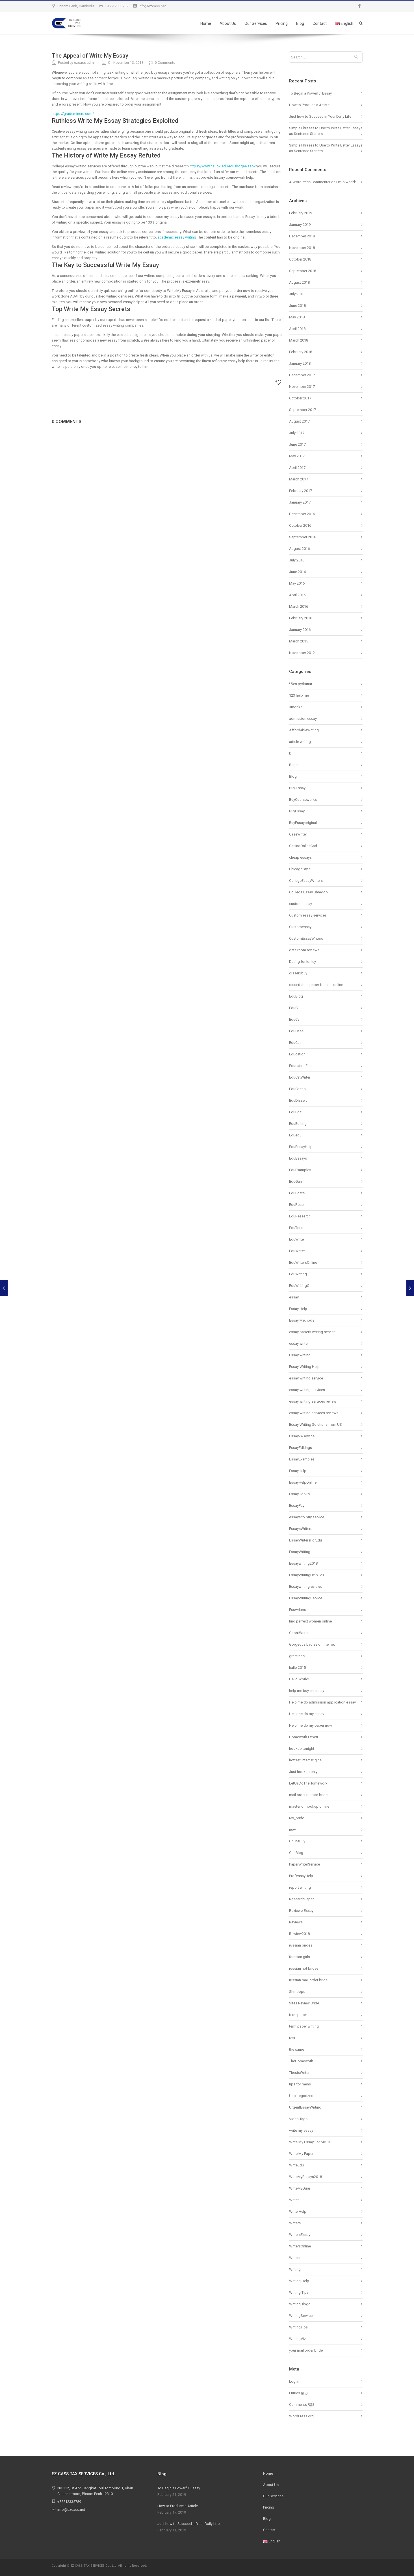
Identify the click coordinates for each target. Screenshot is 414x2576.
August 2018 (299, 282)
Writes (294, 2258)
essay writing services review (312, 1401)
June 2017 (297, 444)
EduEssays (298, 1158)
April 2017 (297, 467)
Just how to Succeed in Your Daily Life (320, 116)
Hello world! (346, 182)
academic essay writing (177, 237)
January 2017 (300, 502)
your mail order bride (306, 2350)
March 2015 (298, 641)
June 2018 (297, 305)
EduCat (295, 1042)
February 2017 (300, 491)
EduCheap (297, 1089)
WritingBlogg (300, 2304)
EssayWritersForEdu (305, 1540)
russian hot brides (303, 1968)
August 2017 (299, 421)
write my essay (301, 2130)
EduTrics (296, 1228)
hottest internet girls (305, 1760)
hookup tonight (301, 1748)
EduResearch (300, 1216)
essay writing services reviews (313, 1413)
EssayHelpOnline (303, 1482)
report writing (300, 1887)
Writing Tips (299, 2292)
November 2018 (302, 248)
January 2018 (300, 363)
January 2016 (300, 629)
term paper (298, 2015)
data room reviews (304, 950)
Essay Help (298, 1309)
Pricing (282, 23)
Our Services (255, 23)
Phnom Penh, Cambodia (76, 6)
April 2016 (297, 595)
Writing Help (299, 2281)
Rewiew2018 (299, 1934)
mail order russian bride (308, 1795)
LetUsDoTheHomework (308, 1783)
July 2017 (296, 433)
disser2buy (298, 973)
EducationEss (300, 1066)
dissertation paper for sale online (316, 985)
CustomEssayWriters (306, 938)
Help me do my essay (306, 1714)
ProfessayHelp (301, 1876)
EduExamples (300, 1170)
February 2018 (300, 352)
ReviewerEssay (301, 1910)
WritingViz (297, 2339)
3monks (295, 707)
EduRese (296, 1204)
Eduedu (295, 1135)
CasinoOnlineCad (303, 846)
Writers (295, 2223)
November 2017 (302, 386)
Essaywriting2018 (303, 1563)
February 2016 (300, 618)
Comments (302, 2404)
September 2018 (302, 271)
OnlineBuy (297, 1841)
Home (205, 23)
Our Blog (296, 1853)
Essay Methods (301, 1320)
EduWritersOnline (303, 1262)
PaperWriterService (304, 1864)
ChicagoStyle (300, 869)
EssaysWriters (300, 1529)
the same (296, 2049)
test (292, 2038)
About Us (228, 23)
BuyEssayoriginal (303, 823)
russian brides (300, 1945)
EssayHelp (297, 1471)
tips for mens (300, 2084)
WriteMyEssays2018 (305, 2177)
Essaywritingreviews (305, 1586)
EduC (293, 1008)
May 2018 (297, 317)
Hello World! (299, 1679)
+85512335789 (117, 6)
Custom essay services (308, 915)
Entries (298, 2393)
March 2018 (298, 340)
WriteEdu (296, 2165)
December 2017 (302, 375)
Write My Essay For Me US (310, 2142)
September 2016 (302, 537)
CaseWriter (298, 834)
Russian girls (299, 1957)
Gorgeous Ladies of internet (312, 1644)
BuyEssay (297, 811)
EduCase (296, 1031)
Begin (293, 765)
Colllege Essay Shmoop (308, 892)
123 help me (299, 695)
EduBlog (296, 996)
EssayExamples (302, 1459)
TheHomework (301, 2061)
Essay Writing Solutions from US (315, 1424)
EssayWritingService (305, 1598)
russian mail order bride (308, 1980)
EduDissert (298, 1100)
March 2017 (298, 479)
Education (297, 1054)
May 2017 (297, 456)
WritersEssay (299, 2234)
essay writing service (306, 1378)
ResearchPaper (301, 1899)
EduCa (294, 1019)
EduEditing (298, 1123)
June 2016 (297, 572)
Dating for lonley (302, 961)
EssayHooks (299, 1494)
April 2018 (297, 329)
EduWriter (297, 1251)
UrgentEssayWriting (305, 2107)
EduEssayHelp (301, 1147)
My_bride (296, 1818)
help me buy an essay (306, 1691)
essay (294, 1297)
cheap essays (300, 857)
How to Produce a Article (309, 105)
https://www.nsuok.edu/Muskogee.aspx (222, 166)
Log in (294, 2381)
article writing (300, 742)
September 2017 (302, 410)
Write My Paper (301, 2153)
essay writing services (307, 1390)
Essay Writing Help (304, 1366)
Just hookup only (303, 1772)
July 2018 (296, 294)
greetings (297, 1656)
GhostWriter (299, 1633)
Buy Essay (297, 788)
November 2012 (302, 653)
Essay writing (300, 1355)
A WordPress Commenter (309, 182)
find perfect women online (310, 1621)
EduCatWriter (299, 1077)
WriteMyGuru (299, 2188)
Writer (294, 2200)
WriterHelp (297, 2211)
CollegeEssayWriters (306, 880)
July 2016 (296, 560)
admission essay (303, 718)
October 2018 (300, 259)
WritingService (301, 2315)
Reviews (296, 1922)
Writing (295, 2269)
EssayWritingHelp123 (306, 1575)
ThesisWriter (299, 2072)
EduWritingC (299, 1285)
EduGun (295, 1181)
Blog (300, 23)
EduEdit (295, 1112)
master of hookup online (309, 1806)
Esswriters (297, 1610)
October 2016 (300, 525)
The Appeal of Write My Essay (90, 55)
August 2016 (299, 548)
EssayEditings (300, 1448)
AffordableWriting (304, 730)
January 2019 (300, 224)
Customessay (300, 927)
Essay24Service (302, 1436)
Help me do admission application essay (322, 1702)
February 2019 (300, 213)
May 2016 (297, 583)
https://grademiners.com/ (73, 113)
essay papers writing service (312, 1332)
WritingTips (298, 2327)
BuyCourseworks (303, 799)
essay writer (299, 1343)
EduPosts (297, 1193)
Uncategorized (301, 2096)
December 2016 (302, 514)
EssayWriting (299, 1552)
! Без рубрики (300, 684)
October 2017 (300, 398)
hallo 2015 (297, 1667)
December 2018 (302, 236)
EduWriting (298, 1274)
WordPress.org (301, 2416)
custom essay (300, 904)
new (292, 1829)
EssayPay (296, 1505)
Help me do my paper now (310, 1725)
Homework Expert (303, 1737)
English (344, 23)
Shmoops (297, 1991)
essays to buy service (306, 1517)
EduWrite (296, 1239)
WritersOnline (300, 2246)
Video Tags (298, 2119)
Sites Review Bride (304, 2003)
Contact (320, 23)
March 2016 (298, 606)
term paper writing (304, 2026)
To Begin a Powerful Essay (310, 93)
